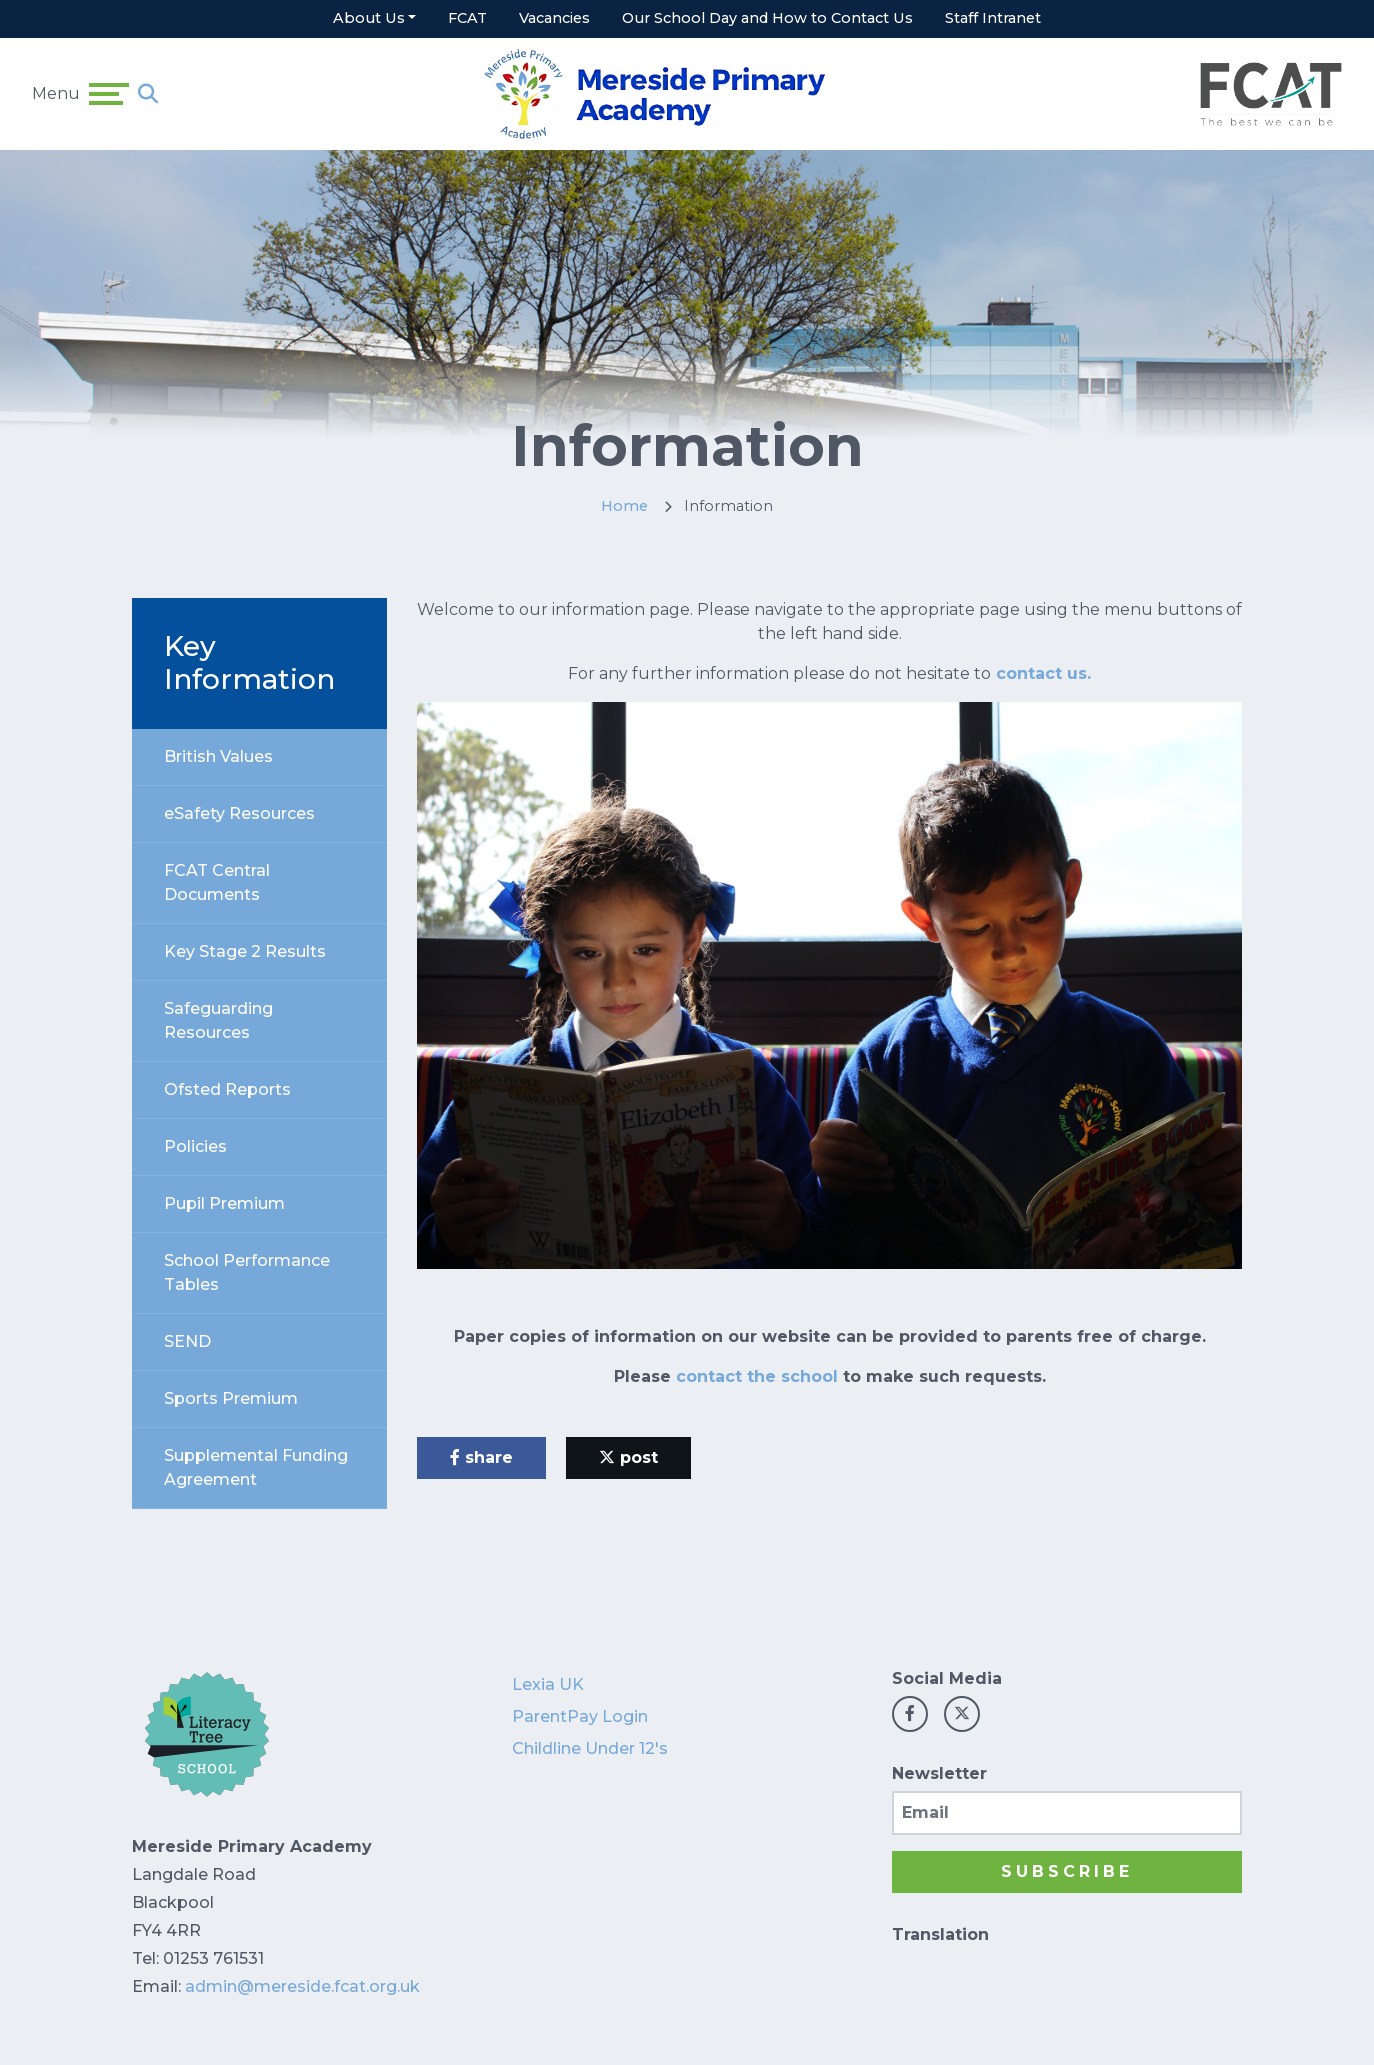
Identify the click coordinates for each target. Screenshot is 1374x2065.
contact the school (757, 1376)
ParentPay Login (580, 1716)
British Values (218, 756)
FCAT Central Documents (217, 882)
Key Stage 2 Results (245, 951)
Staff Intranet (993, 18)
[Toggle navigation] (109, 94)
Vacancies (554, 18)
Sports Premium (231, 1398)
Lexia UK (548, 1684)
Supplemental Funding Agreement (256, 1467)
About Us (369, 18)
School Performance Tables (247, 1272)
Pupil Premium (224, 1203)
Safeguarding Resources (218, 1020)
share (481, 1457)
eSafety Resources (239, 813)
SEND (187, 1341)
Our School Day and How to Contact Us (767, 18)
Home (624, 506)
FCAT (467, 18)
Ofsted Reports (227, 1089)
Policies (195, 1146)
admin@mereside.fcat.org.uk (302, 1986)
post (628, 1457)
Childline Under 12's (590, 1748)
